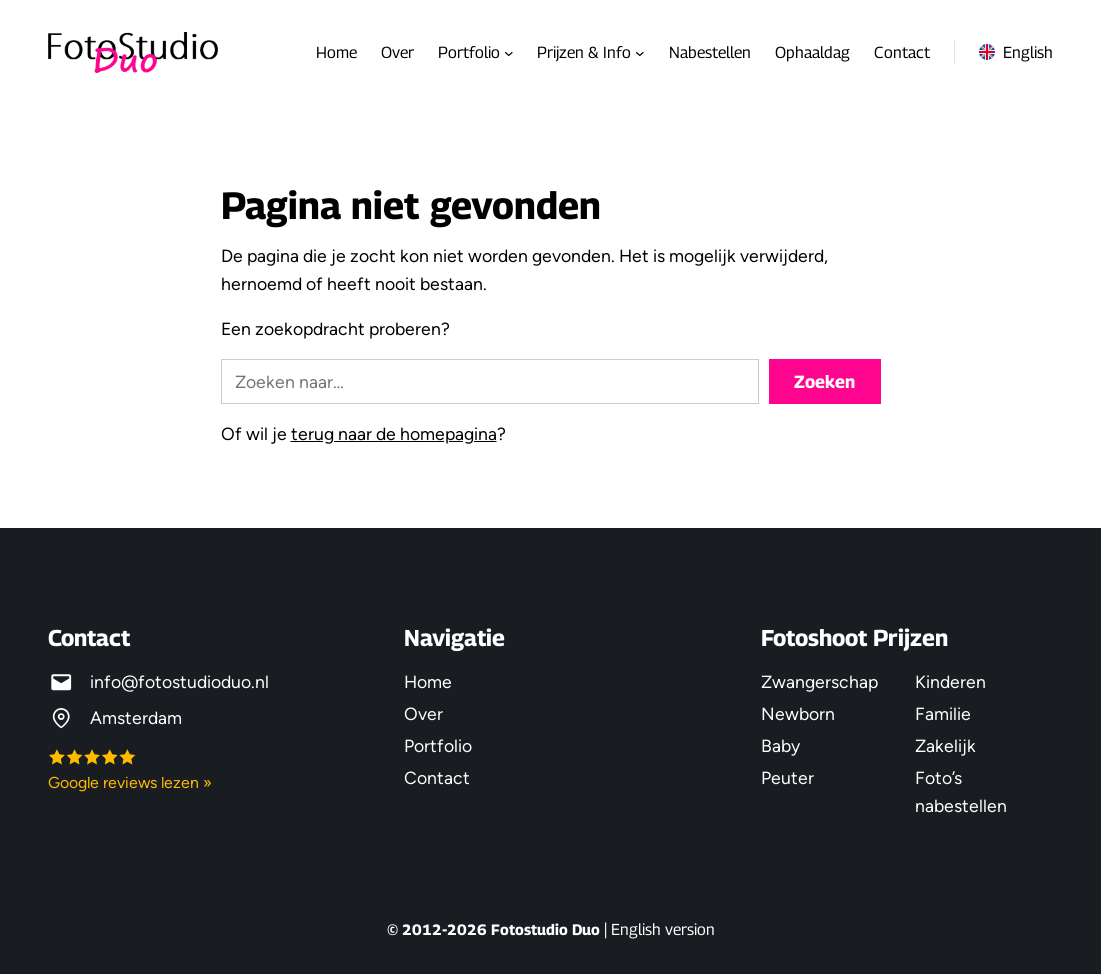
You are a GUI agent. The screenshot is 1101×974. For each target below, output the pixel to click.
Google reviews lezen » (130, 782)
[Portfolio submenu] (509, 53)
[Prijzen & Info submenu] (640, 53)
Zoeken (824, 381)
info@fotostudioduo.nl (179, 681)
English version (663, 929)
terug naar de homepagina (394, 433)
